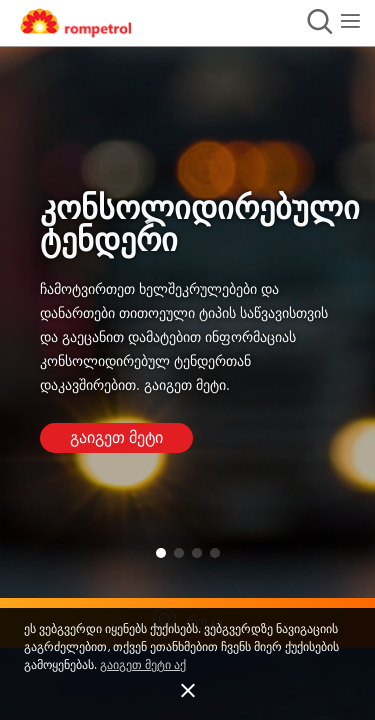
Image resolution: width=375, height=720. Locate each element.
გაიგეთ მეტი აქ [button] (143, 665)
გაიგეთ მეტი (116, 438)
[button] (187, 691)
